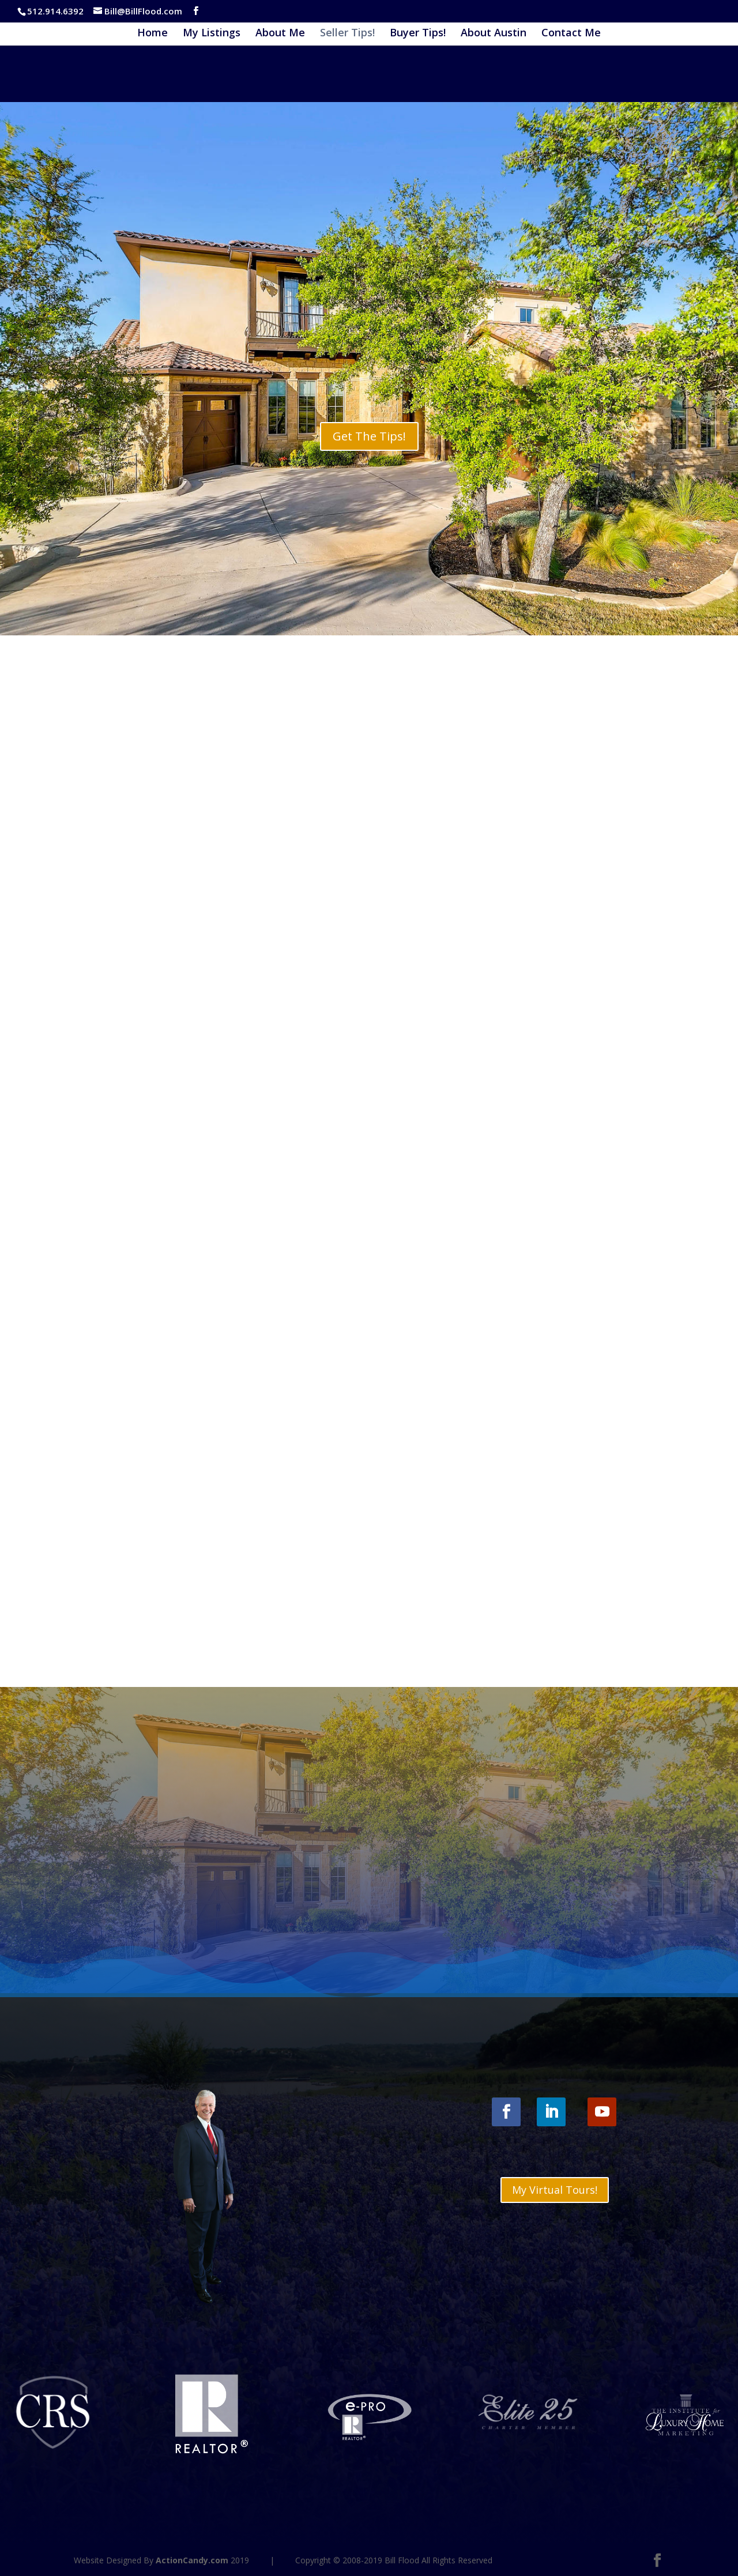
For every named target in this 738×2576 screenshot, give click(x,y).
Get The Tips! (369, 436)
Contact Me (571, 33)
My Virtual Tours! (554, 2190)
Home (152, 33)
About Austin (493, 33)
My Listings (211, 33)
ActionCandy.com (192, 2560)
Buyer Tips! (418, 33)
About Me (280, 33)
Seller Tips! (347, 33)
